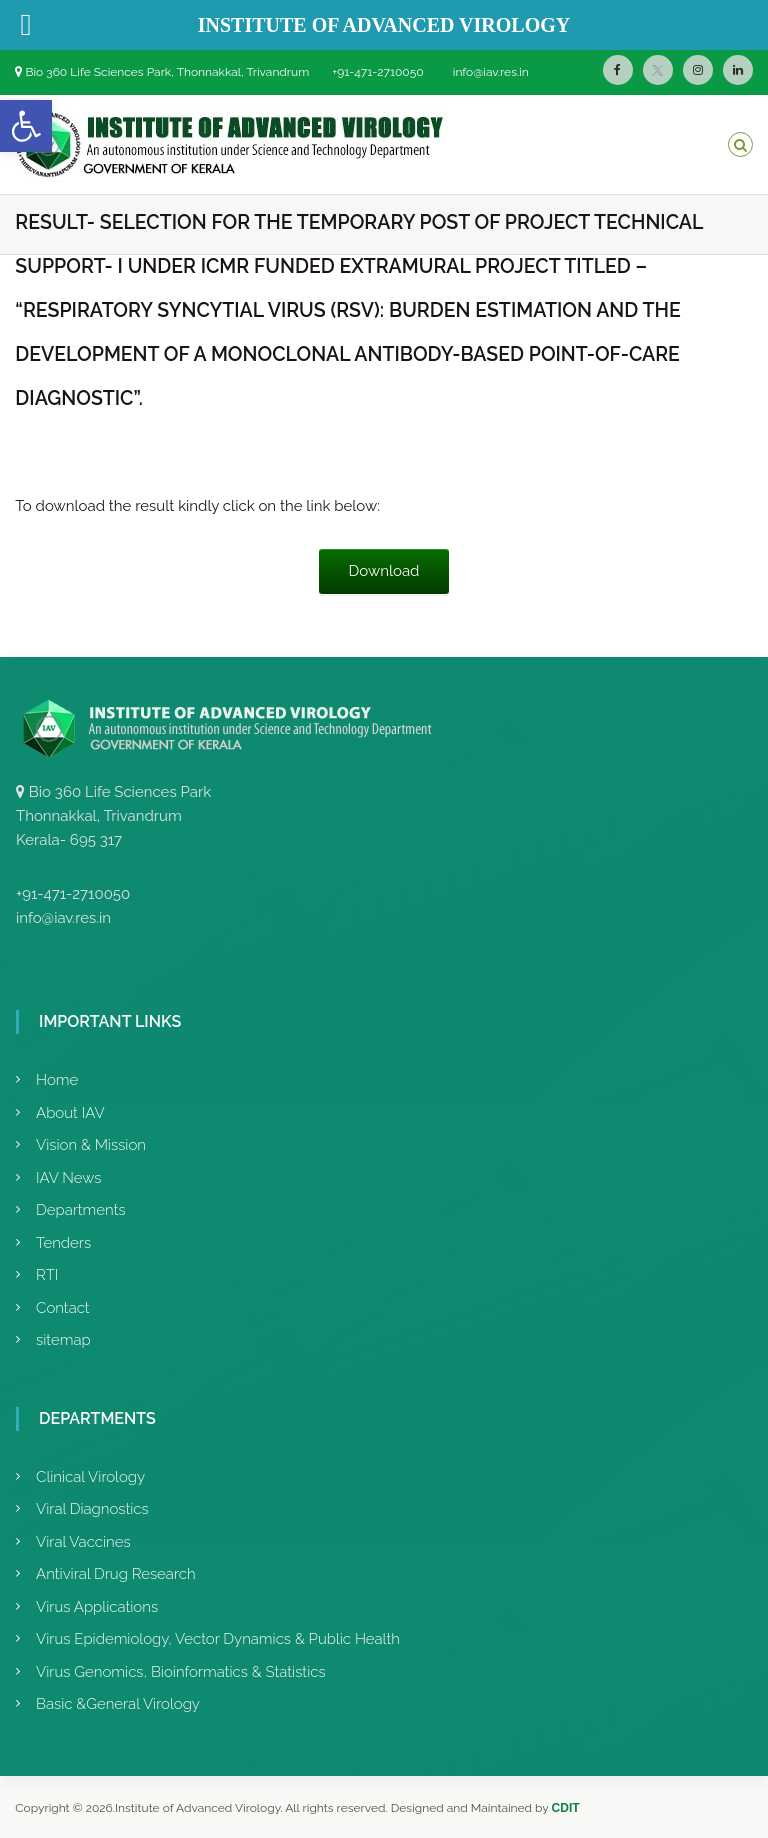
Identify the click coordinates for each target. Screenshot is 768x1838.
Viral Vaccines (83, 1542)
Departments (81, 1210)
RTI (47, 1275)
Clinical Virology (90, 1477)
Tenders (63, 1243)
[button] (26, 126)
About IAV (70, 1113)
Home (57, 1080)
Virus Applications (97, 1607)
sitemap (63, 1340)
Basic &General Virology (118, 1704)
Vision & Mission (91, 1145)
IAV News (68, 1178)
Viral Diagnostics (92, 1509)
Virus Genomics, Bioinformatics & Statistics (181, 1672)
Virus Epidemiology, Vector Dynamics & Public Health (218, 1639)
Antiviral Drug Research (116, 1574)
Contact (63, 1308)
